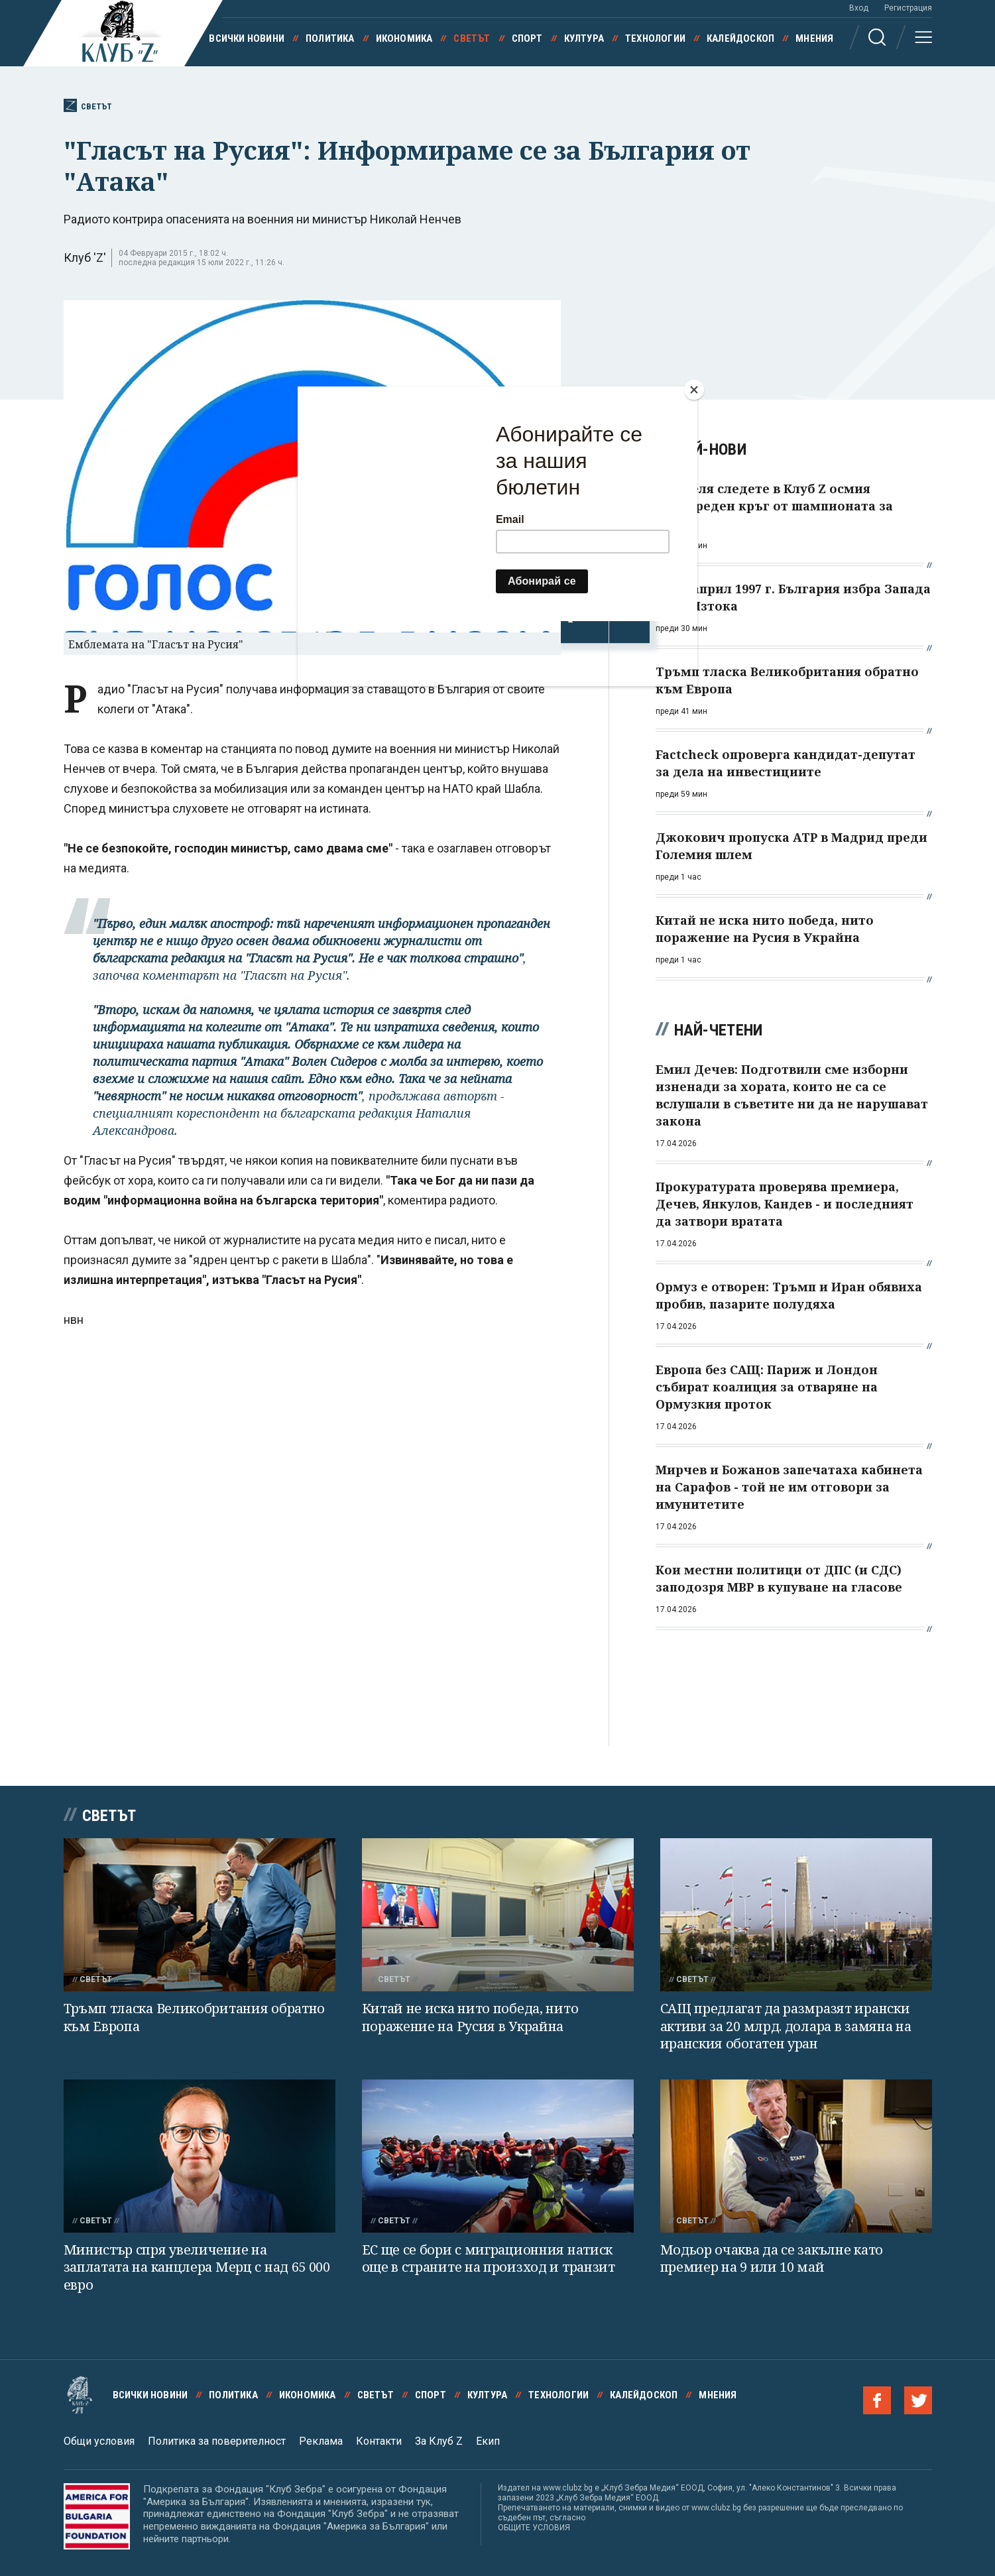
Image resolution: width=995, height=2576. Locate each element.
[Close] (694, 390)
